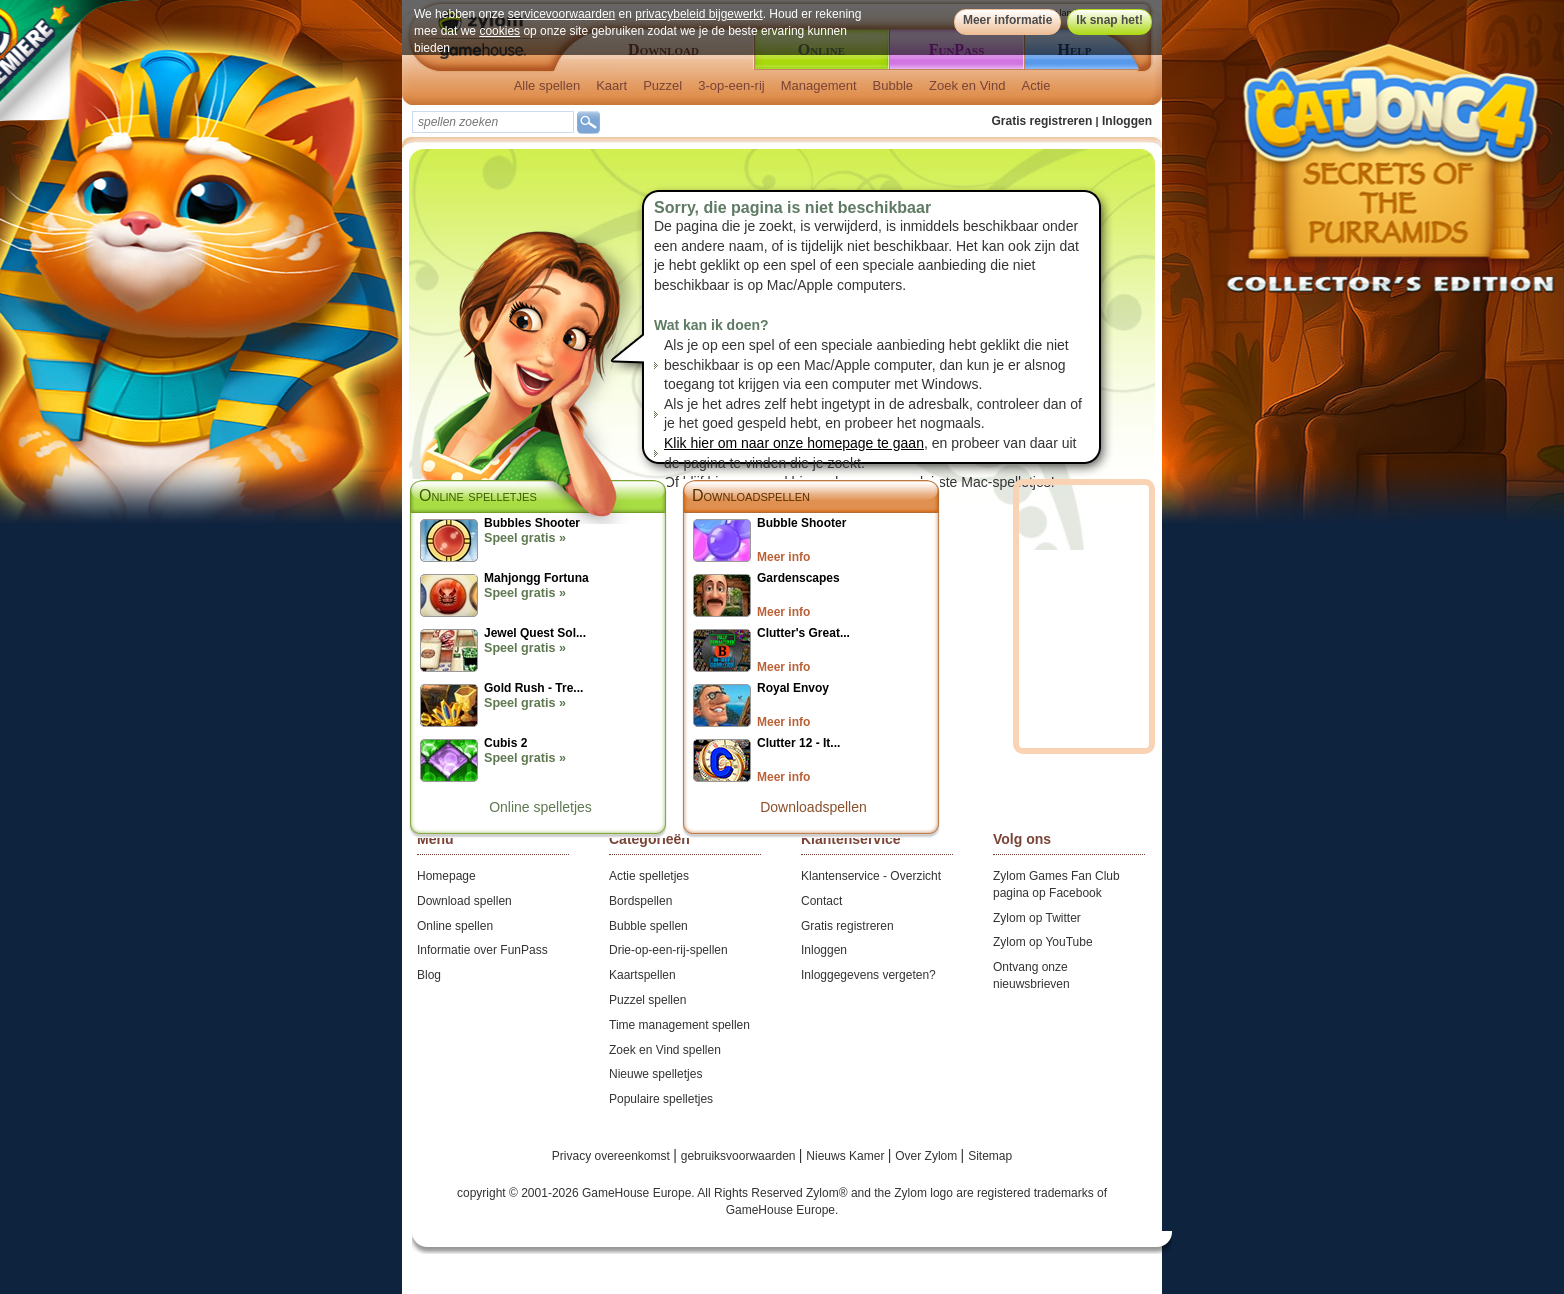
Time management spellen (679, 1025)
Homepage (446, 876)
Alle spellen (547, 85)
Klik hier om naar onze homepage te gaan (794, 443)
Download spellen (464, 901)
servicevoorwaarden (561, 14)
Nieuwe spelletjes (655, 1074)
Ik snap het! (1109, 20)
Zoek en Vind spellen (665, 1050)
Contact (821, 901)
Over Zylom (927, 1156)
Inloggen (1127, 121)
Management (819, 85)
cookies (499, 31)
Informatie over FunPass (482, 950)
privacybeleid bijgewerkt (698, 14)
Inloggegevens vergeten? (868, 975)
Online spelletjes (540, 807)
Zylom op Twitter (1037, 918)
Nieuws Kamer (846, 1156)
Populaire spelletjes (661, 1099)
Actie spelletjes (649, 876)
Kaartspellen (642, 975)
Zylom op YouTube (1043, 942)
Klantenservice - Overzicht (871, 876)
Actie (1035, 85)
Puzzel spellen (647, 1000)
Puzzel (662, 85)
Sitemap (990, 1156)
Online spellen (455, 926)
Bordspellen (640, 901)
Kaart (611, 85)
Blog (429, 975)
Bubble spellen (648, 926)
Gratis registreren (1042, 121)
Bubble (893, 85)
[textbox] (493, 122)
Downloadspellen (751, 495)
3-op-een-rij (731, 85)
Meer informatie (1007, 20)
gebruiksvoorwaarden (740, 1156)
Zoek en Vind (967, 85)
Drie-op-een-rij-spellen (668, 950)
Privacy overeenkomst (612, 1156)
